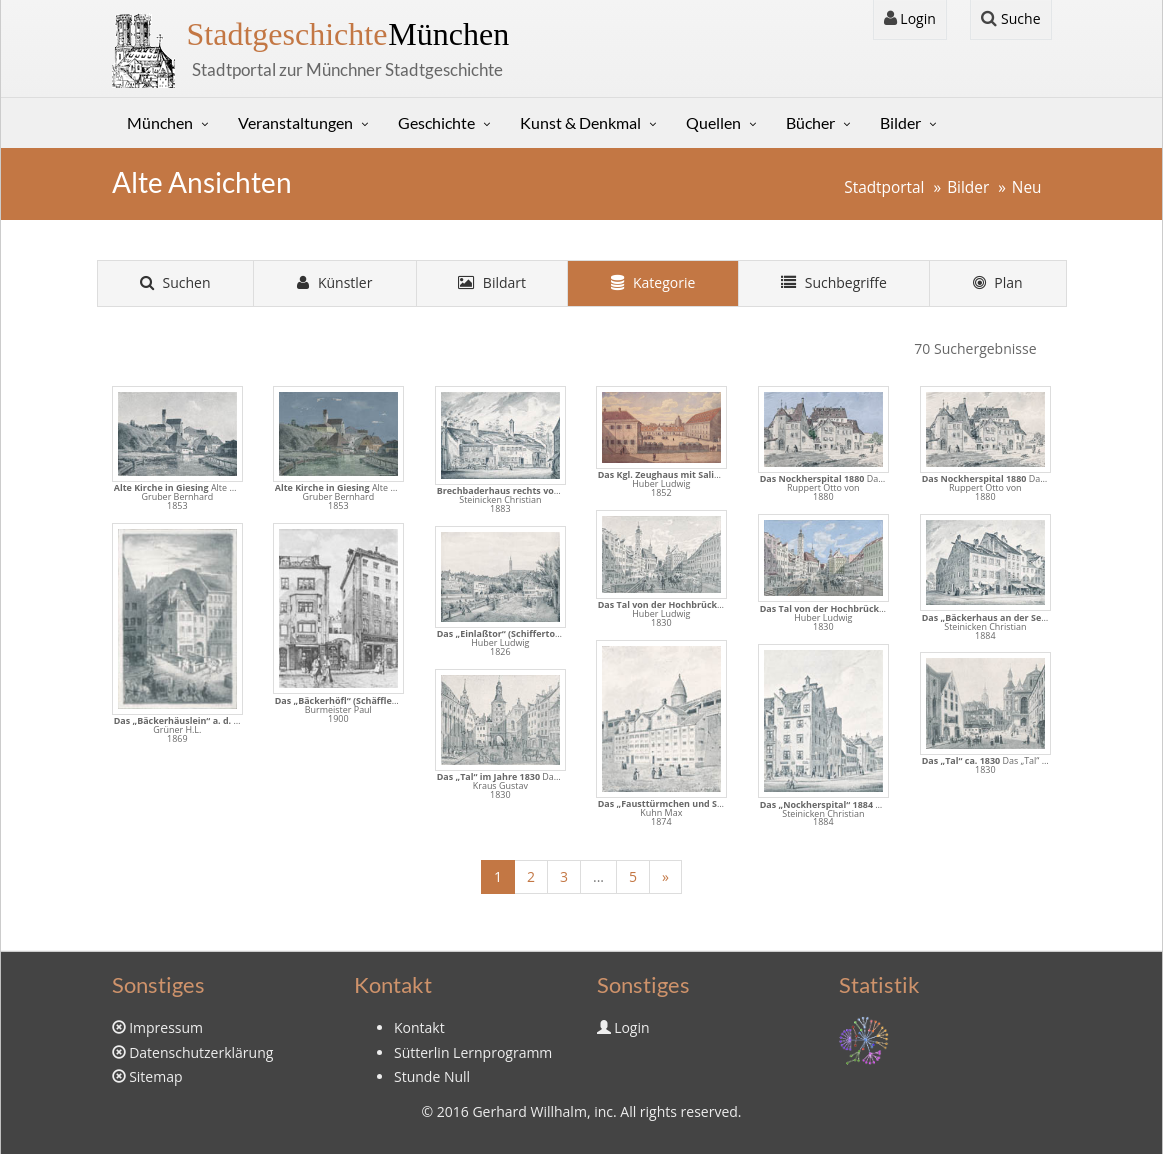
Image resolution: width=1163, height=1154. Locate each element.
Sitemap (155, 1076)
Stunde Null (432, 1076)
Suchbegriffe (834, 282)
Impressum (166, 1027)
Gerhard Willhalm (529, 1111)
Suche (1010, 18)
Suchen (175, 282)
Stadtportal (884, 187)
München (348, 34)
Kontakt (419, 1027)
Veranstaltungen (295, 122)
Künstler (334, 282)
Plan (998, 282)
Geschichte (436, 122)
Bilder (900, 122)
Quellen (713, 122)
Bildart (492, 282)
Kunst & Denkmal (580, 122)
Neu (1027, 187)
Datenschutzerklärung (201, 1052)
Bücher (810, 122)
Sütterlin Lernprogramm (473, 1052)
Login (910, 18)
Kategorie (653, 282)
